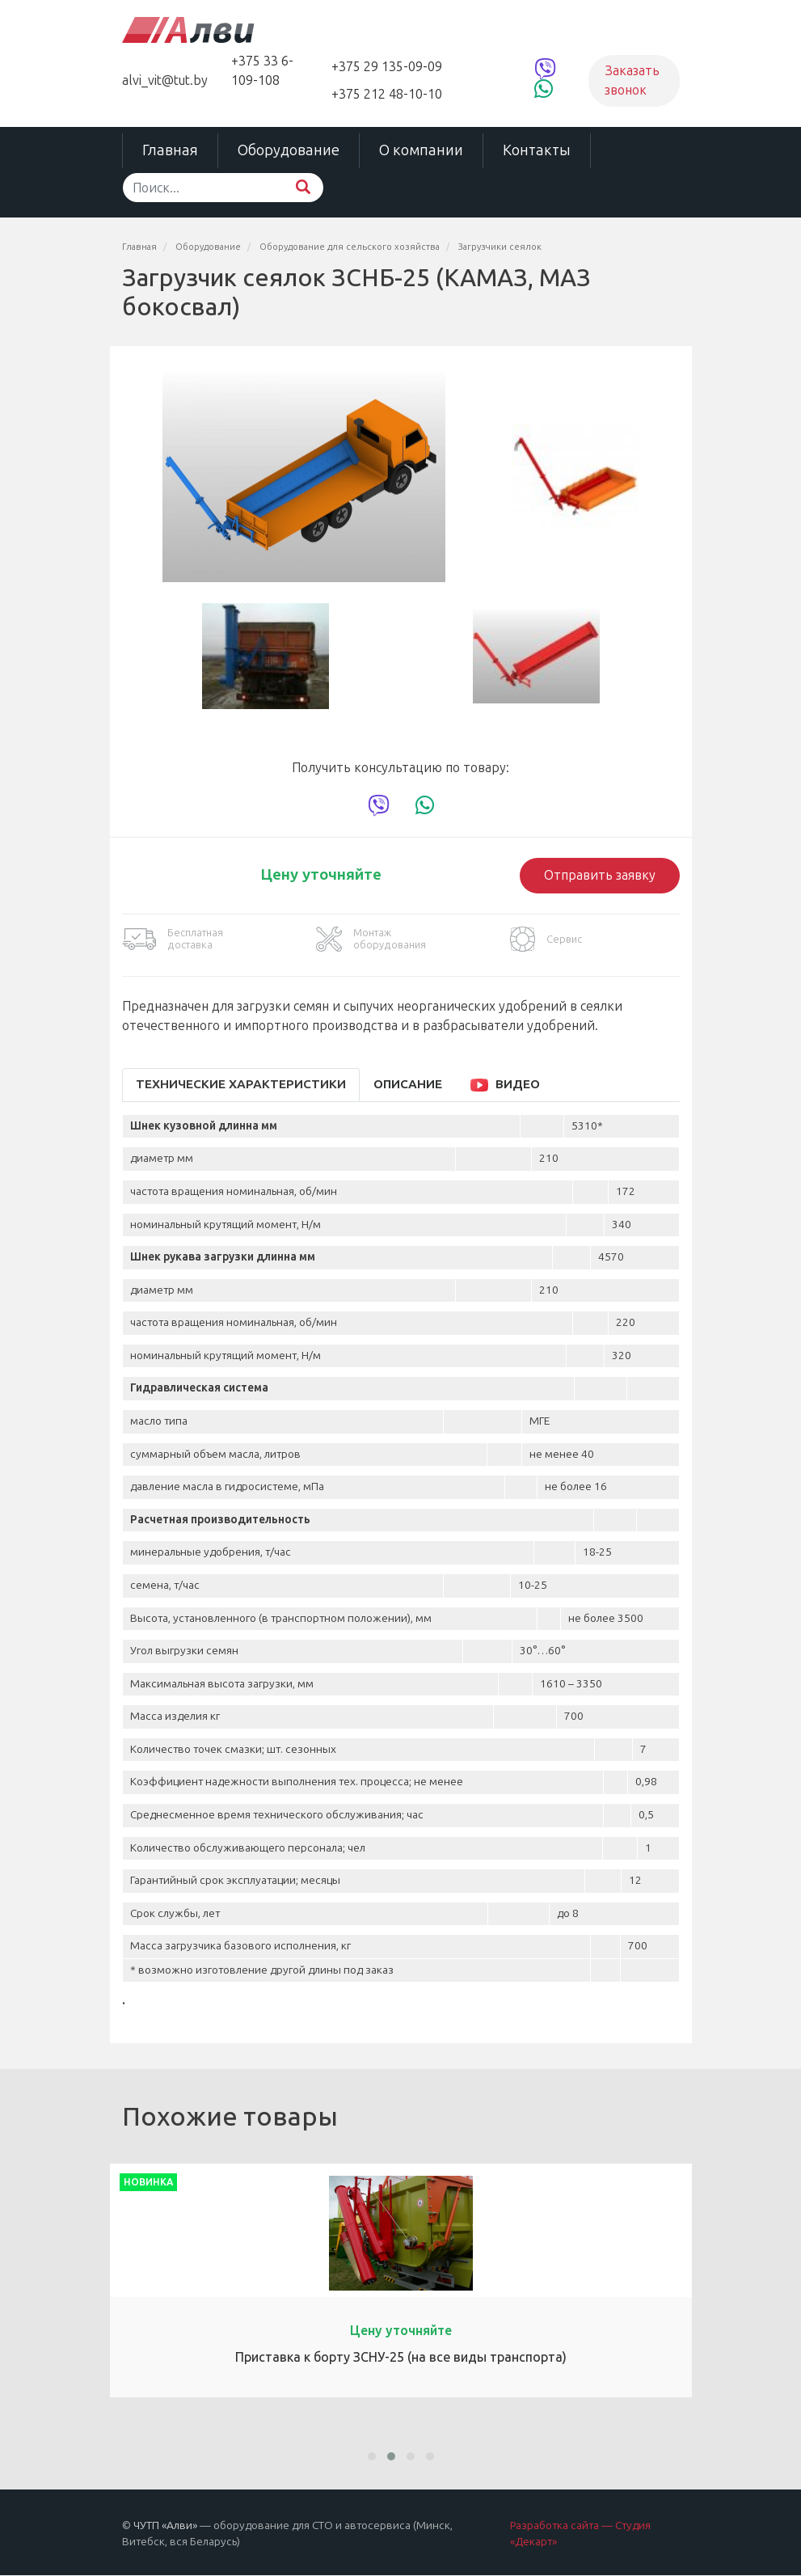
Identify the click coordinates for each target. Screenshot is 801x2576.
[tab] (508, 1085)
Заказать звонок (632, 80)
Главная (170, 150)
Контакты (537, 150)
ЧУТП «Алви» (165, 2525)
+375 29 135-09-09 (386, 66)
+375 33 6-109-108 (262, 70)
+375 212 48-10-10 (386, 94)
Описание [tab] (407, 1084)
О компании (421, 150)
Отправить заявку (600, 875)
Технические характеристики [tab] (241, 1084)
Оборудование (288, 150)
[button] (372, 2456)
